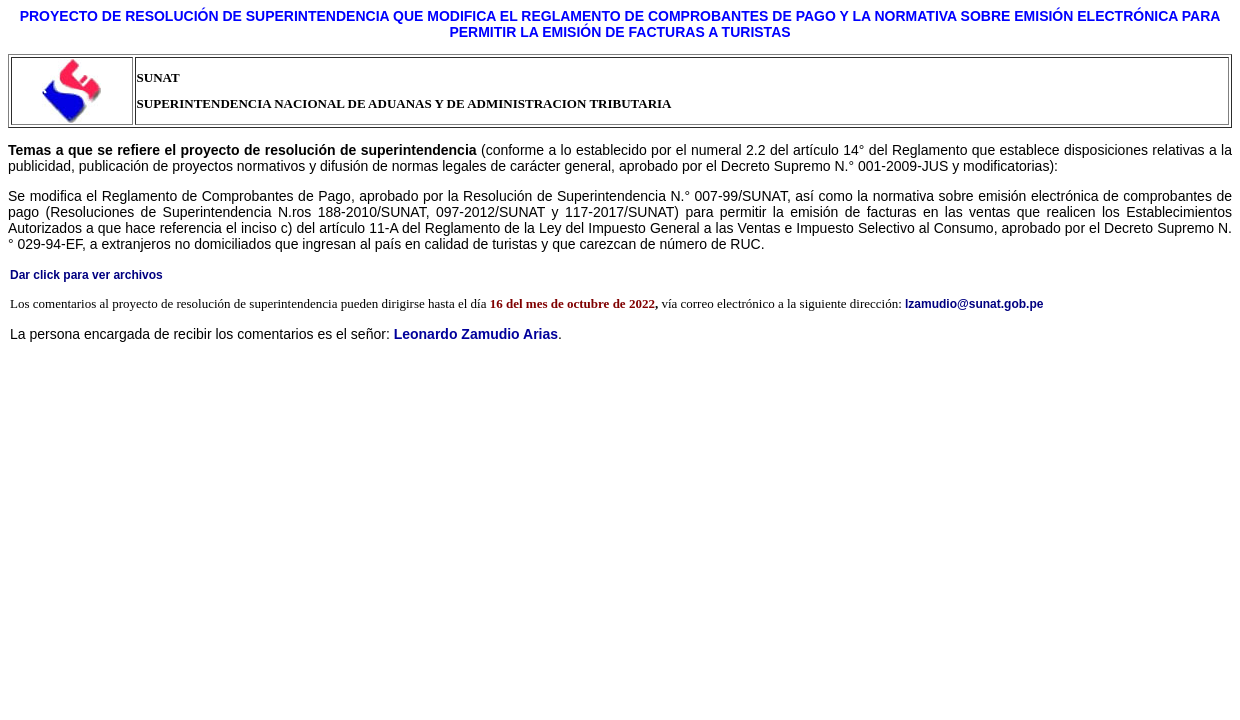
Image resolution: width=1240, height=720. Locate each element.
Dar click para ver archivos (86, 275)
